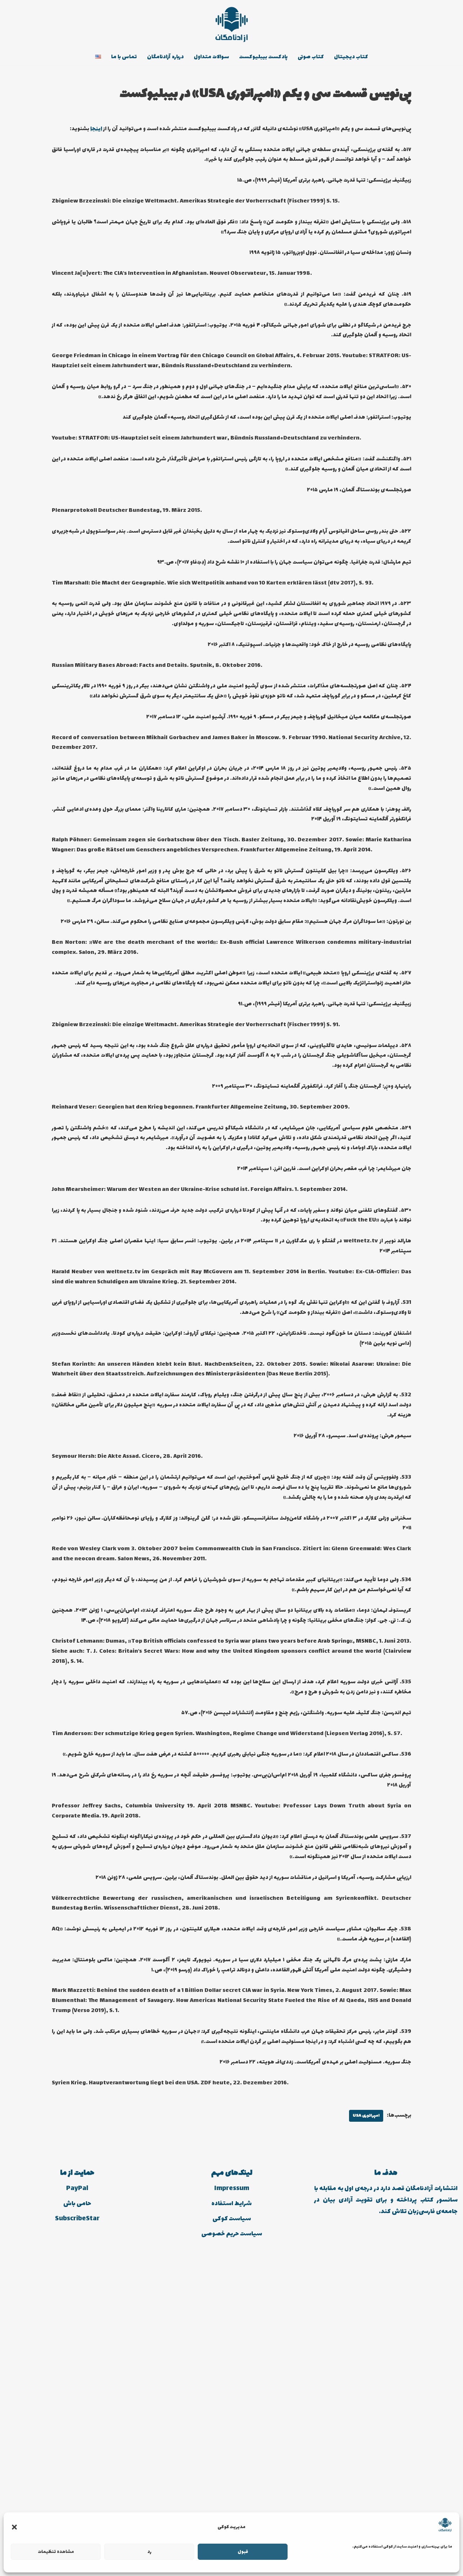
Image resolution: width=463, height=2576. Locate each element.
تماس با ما (112, 58)
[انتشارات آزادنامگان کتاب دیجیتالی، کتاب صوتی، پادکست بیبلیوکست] (231, 24)
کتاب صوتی (319, 58)
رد (149, 2552)
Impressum (231, 2502)
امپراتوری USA (362, 2428)
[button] (14, 2527)
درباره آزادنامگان (158, 58)
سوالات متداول (209, 58)
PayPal (77, 2502)
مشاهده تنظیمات (56, 2552)
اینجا (404, 143)
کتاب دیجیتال (362, 58)
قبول (243, 2552)
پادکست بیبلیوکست (267, 58)
